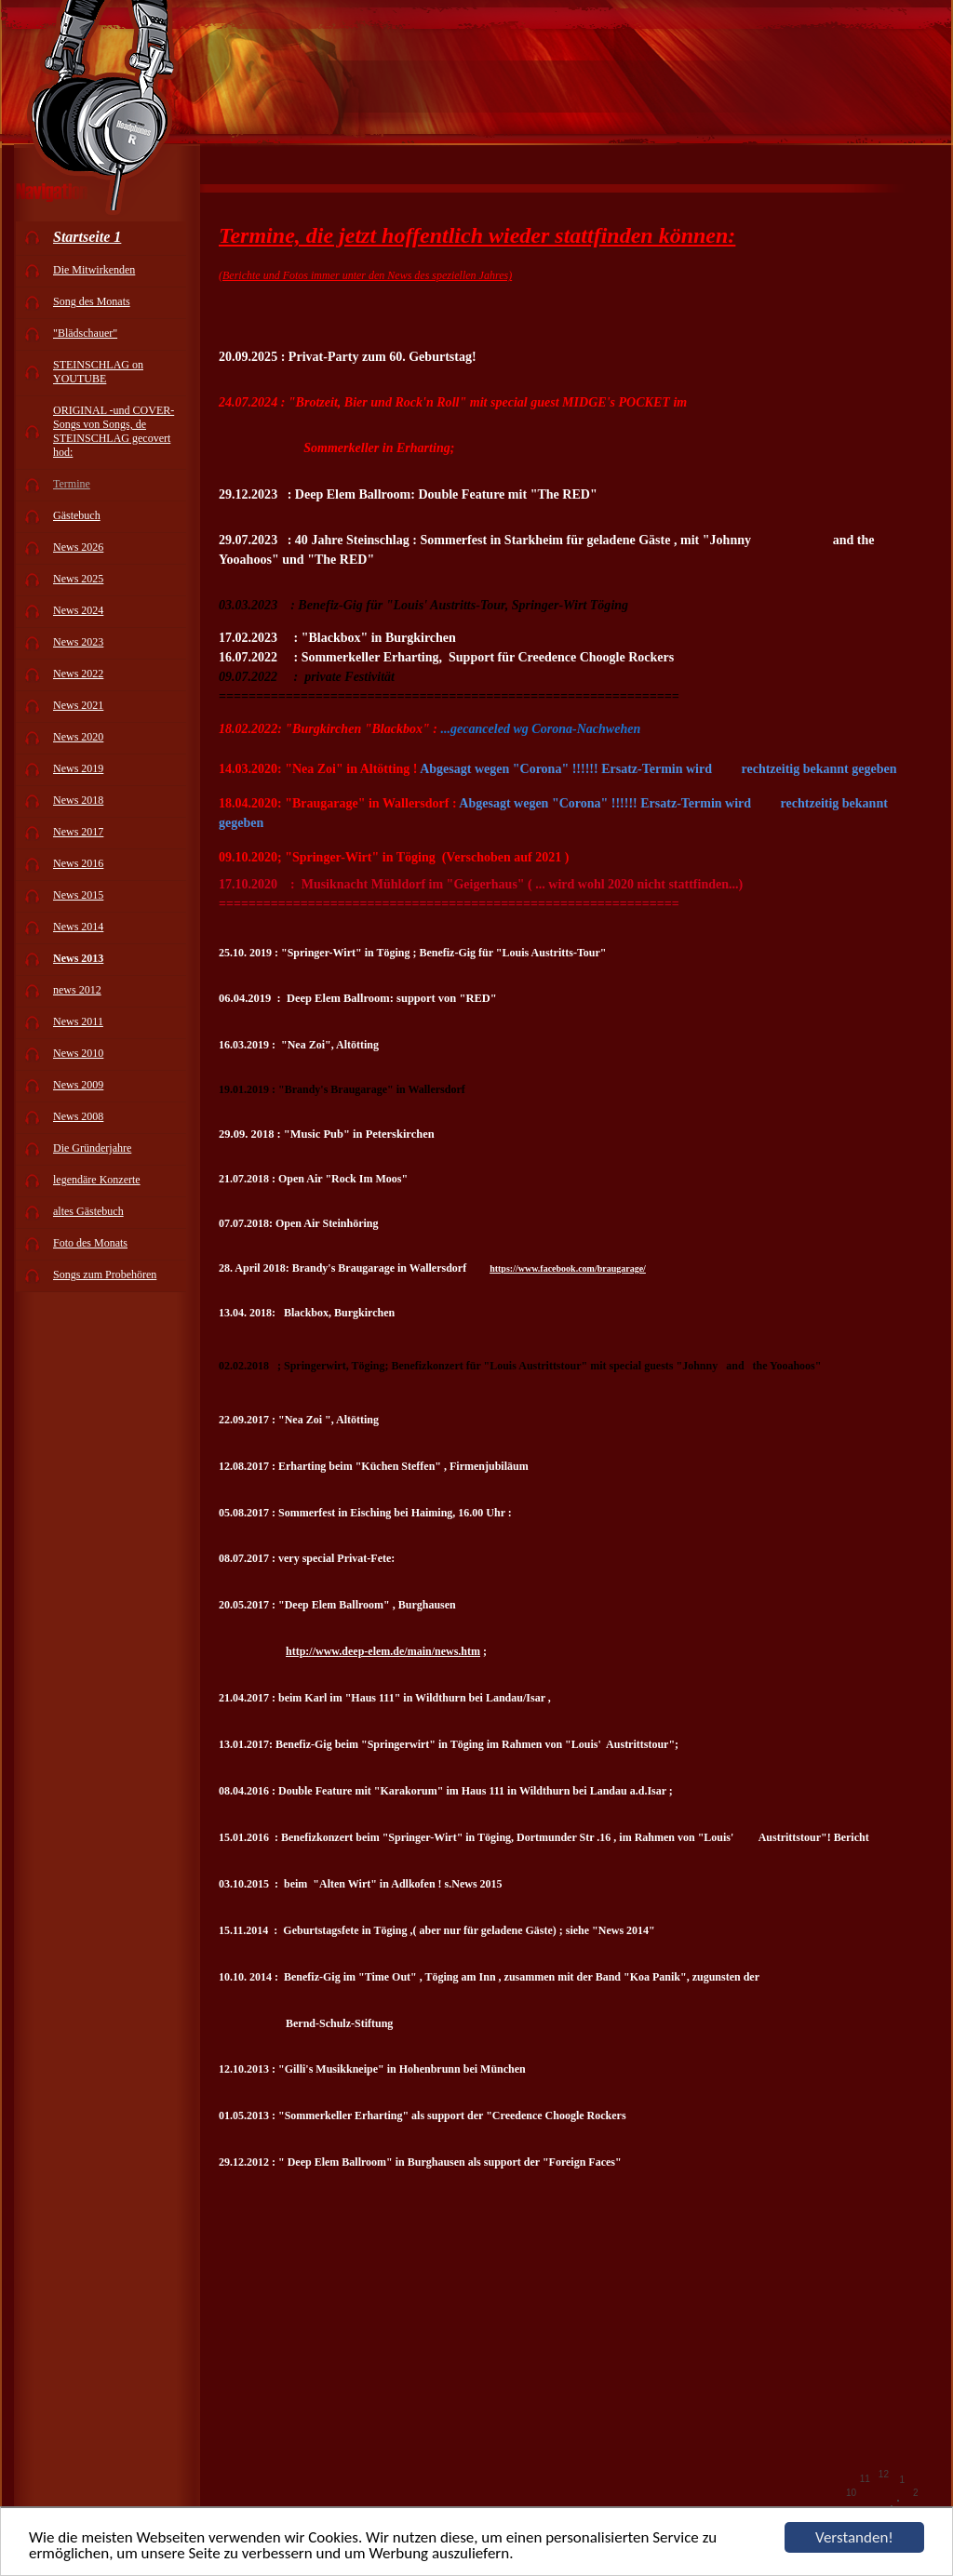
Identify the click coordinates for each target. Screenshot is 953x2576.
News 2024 (78, 610)
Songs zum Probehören (104, 1274)
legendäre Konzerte (97, 1179)
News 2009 (78, 1084)
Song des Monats (91, 301)
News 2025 (78, 578)
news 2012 (77, 989)
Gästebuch (77, 515)
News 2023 (78, 641)
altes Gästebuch (88, 1211)
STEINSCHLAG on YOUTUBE (98, 371)
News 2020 (78, 736)
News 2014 (78, 926)
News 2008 (78, 1116)
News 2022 (78, 673)
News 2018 (78, 800)
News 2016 (78, 863)
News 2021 (78, 705)
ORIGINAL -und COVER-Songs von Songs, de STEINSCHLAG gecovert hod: (113, 431)
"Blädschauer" (85, 333)
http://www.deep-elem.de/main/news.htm (383, 1651)
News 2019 (78, 768)
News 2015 (78, 894)
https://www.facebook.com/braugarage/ (568, 1268)
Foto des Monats (90, 1242)
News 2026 (78, 547)
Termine (71, 483)
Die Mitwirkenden (94, 269)
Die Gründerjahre (92, 1148)
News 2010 (78, 1053)
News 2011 (78, 1021)
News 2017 (78, 831)
